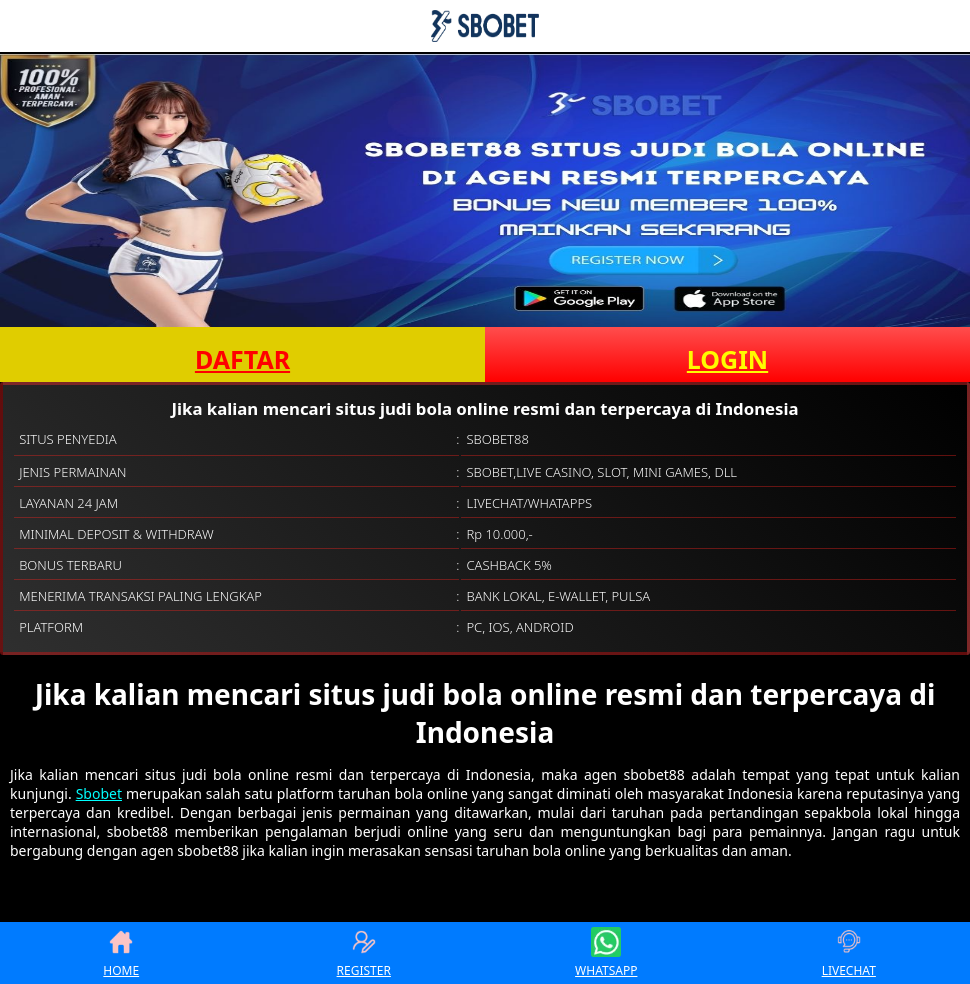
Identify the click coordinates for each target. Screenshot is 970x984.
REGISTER (364, 953)
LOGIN (727, 359)
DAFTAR (242, 359)
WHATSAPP (606, 953)
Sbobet (99, 793)
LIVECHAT (849, 953)
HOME (121, 953)
